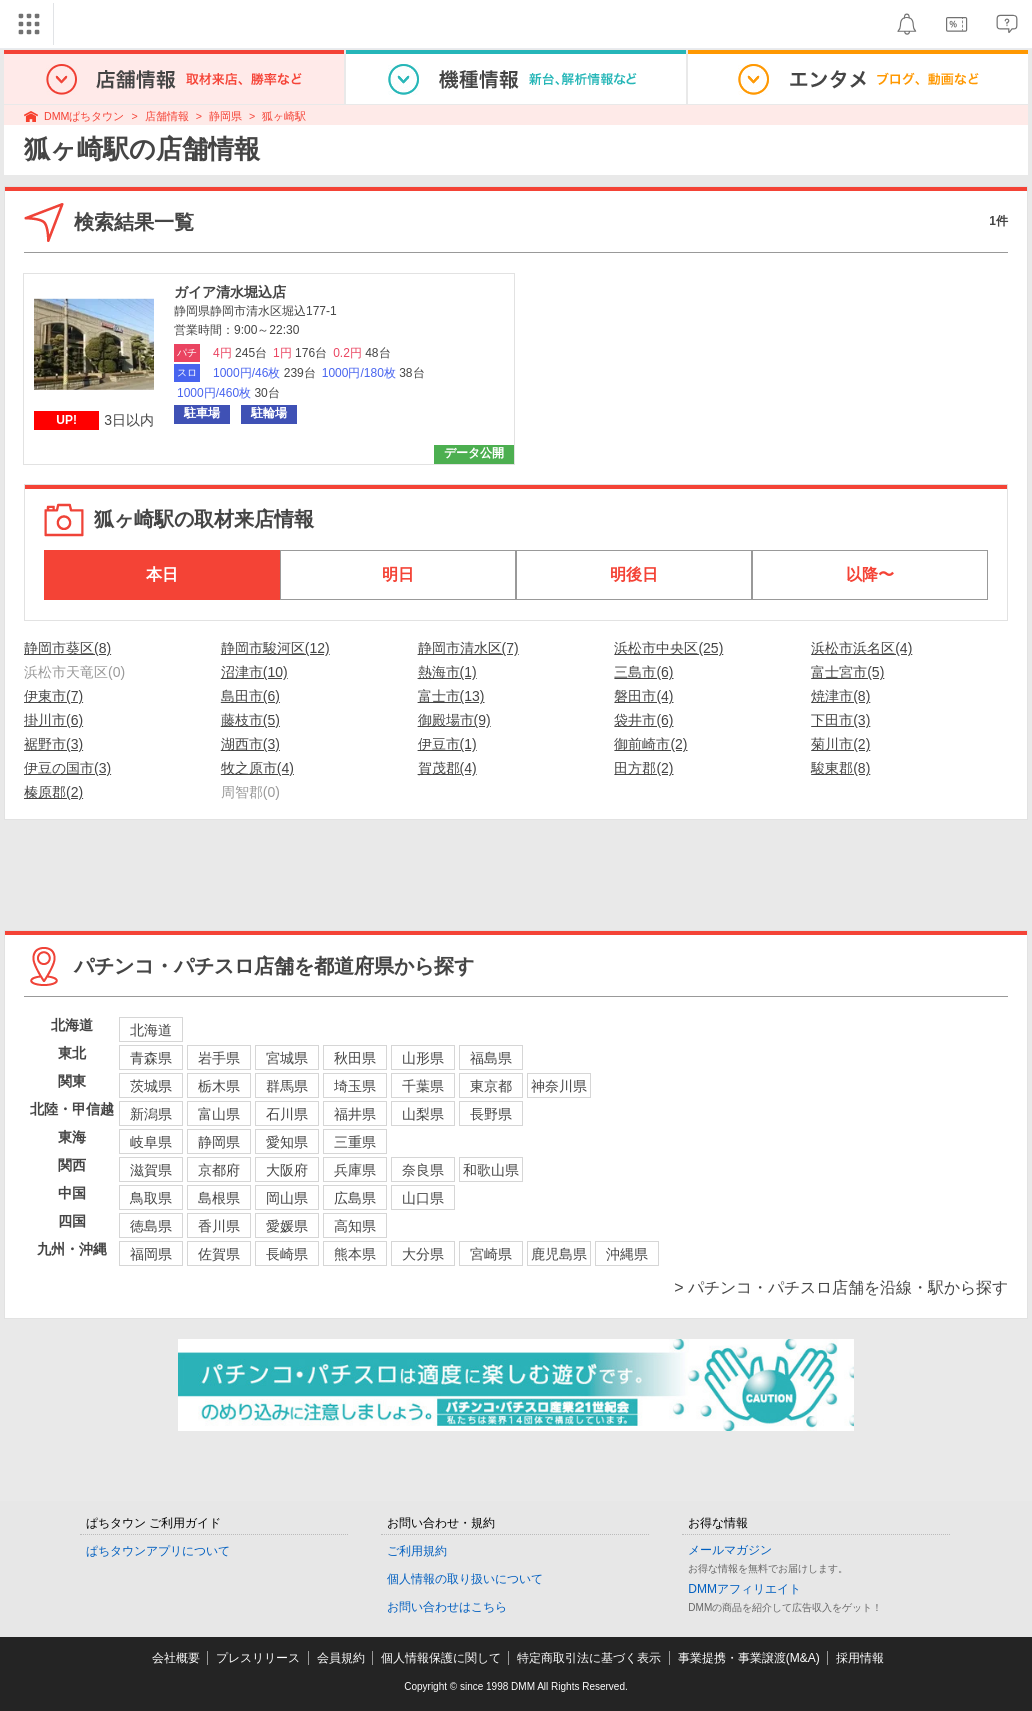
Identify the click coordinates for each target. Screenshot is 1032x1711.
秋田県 (355, 1058)
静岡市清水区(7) (468, 648)
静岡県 (225, 116)
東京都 (491, 1086)
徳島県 (151, 1226)
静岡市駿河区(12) (275, 648)
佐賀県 (219, 1254)
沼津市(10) (254, 672)
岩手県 (219, 1058)
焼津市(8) (840, 696)
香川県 (219, 1226)
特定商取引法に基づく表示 (589, 1658)
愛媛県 (287, 1226)
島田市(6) (250, 696)
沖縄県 (627, 1254)
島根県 (219, 1198)
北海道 (151, 1030)
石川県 (287, 1114)
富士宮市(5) (847, 672)
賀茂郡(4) (447, 768)
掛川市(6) (53, 720)
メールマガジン (730, 1550)
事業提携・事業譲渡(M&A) (749, 1658)
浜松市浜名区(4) (861, 648)
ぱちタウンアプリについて (158, 1551)
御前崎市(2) (650, 744)
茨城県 (151, 1086)
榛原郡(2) (53, 792)
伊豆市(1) (447, 744)
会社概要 (176, 1658)
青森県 (151, 1058)
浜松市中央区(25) (668, 648)
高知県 (355, 1226)
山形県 (423, 1058)
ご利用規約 (417, 1551)
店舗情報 (167, 116)
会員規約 (341, 1658)
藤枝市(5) (250, 720)
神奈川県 (559, 1086)
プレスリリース (258, 1658)
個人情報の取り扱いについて (465, 1579)
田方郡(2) (643, 768)
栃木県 (219, 1086)
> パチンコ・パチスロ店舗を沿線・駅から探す (841, 1287)
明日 (398, 574)
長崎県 (287, 1254)
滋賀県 (151, 1170)
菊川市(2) (840, 744)
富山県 (219, 1114)
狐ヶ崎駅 (284, 116)
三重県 (355, 1142)
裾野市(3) (53, 744)
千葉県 (423, 1086)
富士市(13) (451, 696)
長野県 (491, 1114)
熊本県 (355, 1254)
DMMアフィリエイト (744, 1589)
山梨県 (423, 1114)
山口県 (423, 1198)
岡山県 (287, 1198)
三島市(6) (643, 672)
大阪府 (287, 1170)
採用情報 (860, 1658)
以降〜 (870, 574)
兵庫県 (355, 1170)
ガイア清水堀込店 (230, 292)
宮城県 (287, 1058)
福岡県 (151, 1254)
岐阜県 (151, 1142)
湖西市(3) (250, 744)
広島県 (355, 1198)
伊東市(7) (53, 696)
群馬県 (287, 1086)
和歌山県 (491, 1170)
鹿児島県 (559, 1254)
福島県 (491, 1058)
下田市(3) (840, 720)
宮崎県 (491, 1254)
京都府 (219, 1170)
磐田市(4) (643, 696)
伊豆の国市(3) (67, 768)
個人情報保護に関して (441, 1658)
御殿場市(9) (454, 720)
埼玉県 (355, 1086)
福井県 (355, 1114)
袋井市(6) (643, 720)
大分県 (423, 1254)
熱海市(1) (447, 672)
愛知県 (287, 1142)
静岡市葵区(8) (67, 648)
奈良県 (423, 1170)
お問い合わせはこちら (447, 1607)
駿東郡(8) (840, 768)
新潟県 (151, 1114)
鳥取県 (151, 1198)
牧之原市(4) (257, 768)
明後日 (634, 574)
